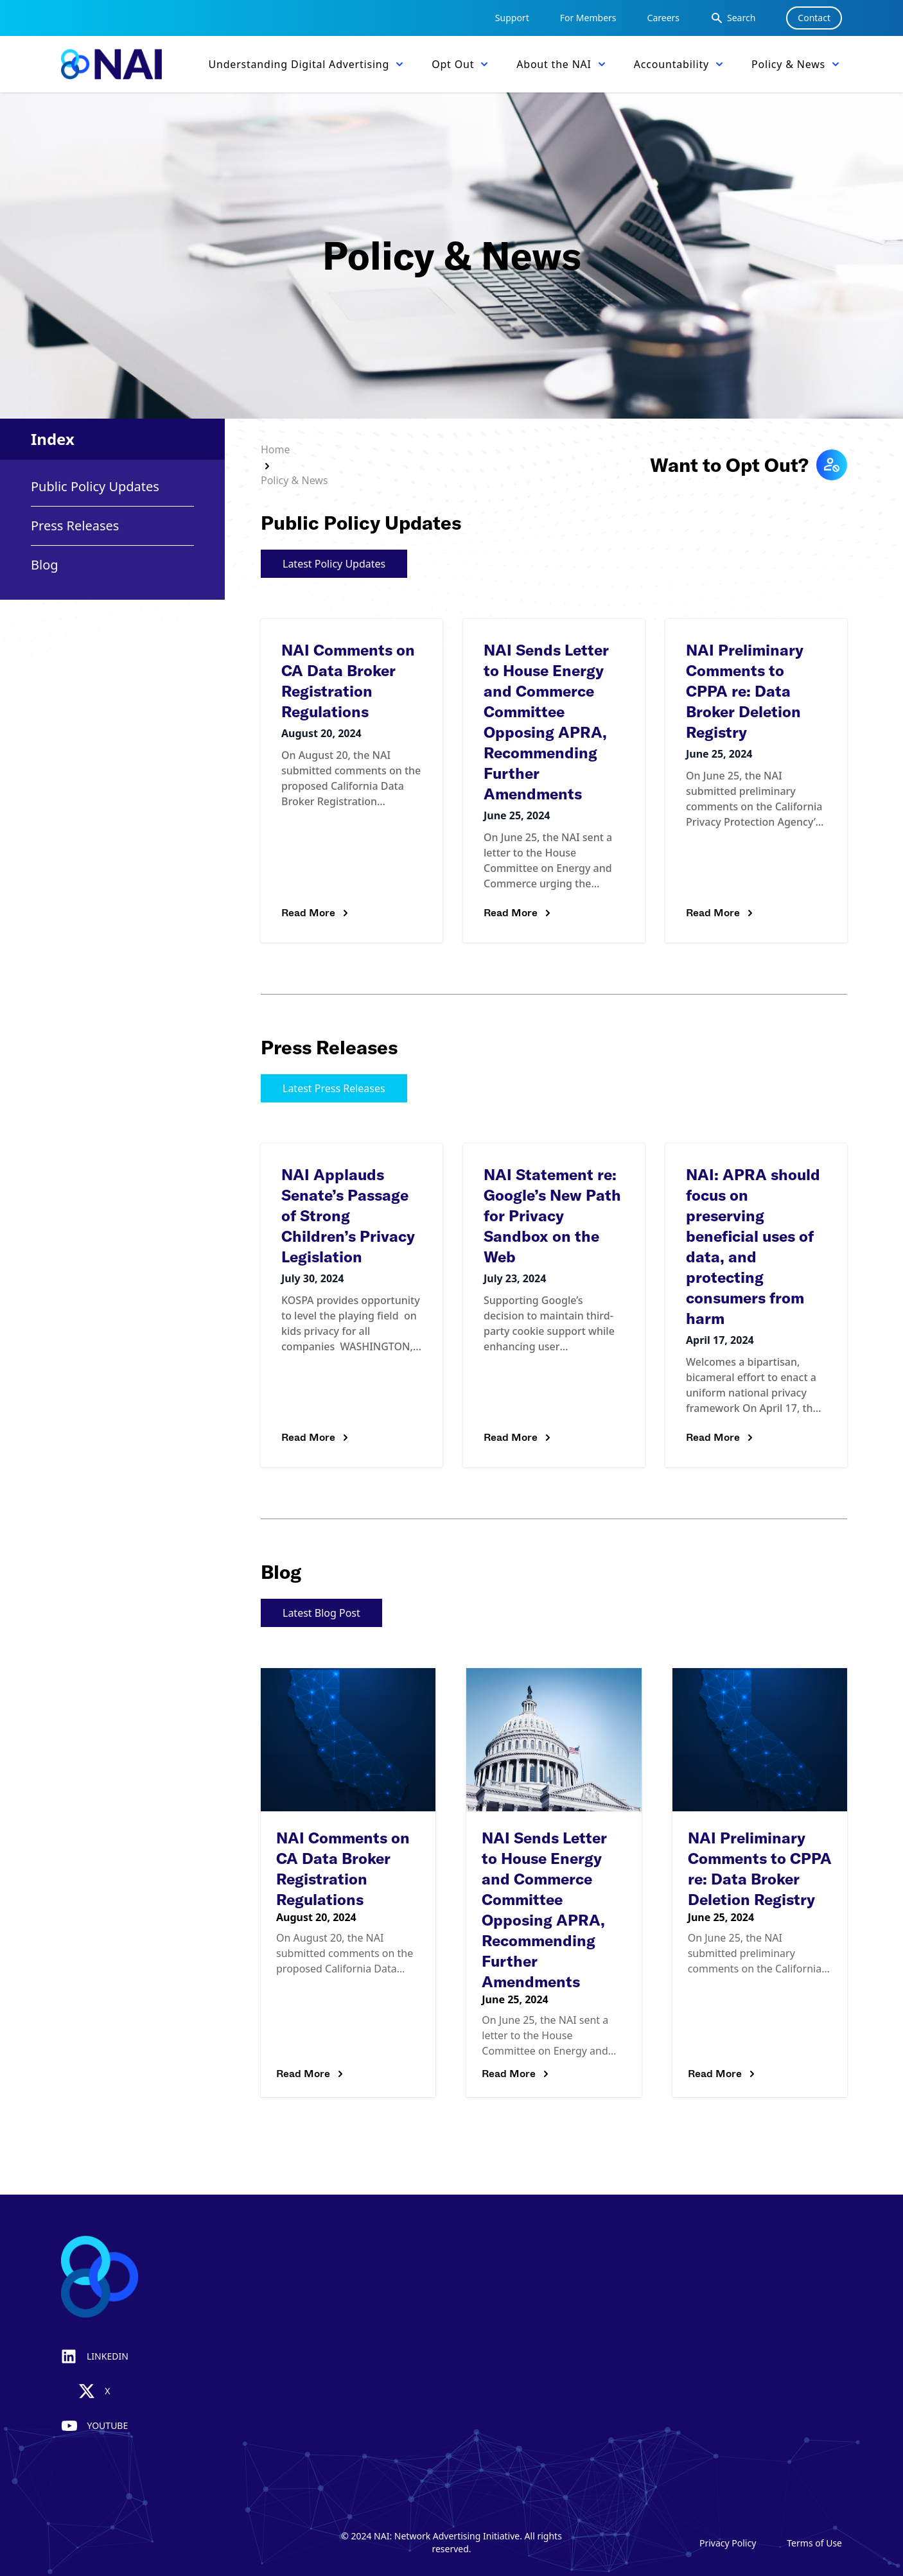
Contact (814, 18)
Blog (44, 564)
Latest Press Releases (334, 1088)
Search (732, 18)
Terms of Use (814, 2543)
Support (512, 18)
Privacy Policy (727, 2543)
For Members (588, 18)
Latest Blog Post (321, 1613)
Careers (663, 18)
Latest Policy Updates (334, 564)
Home (275, 449)
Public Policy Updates (95, 486)
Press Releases (75, 525)
